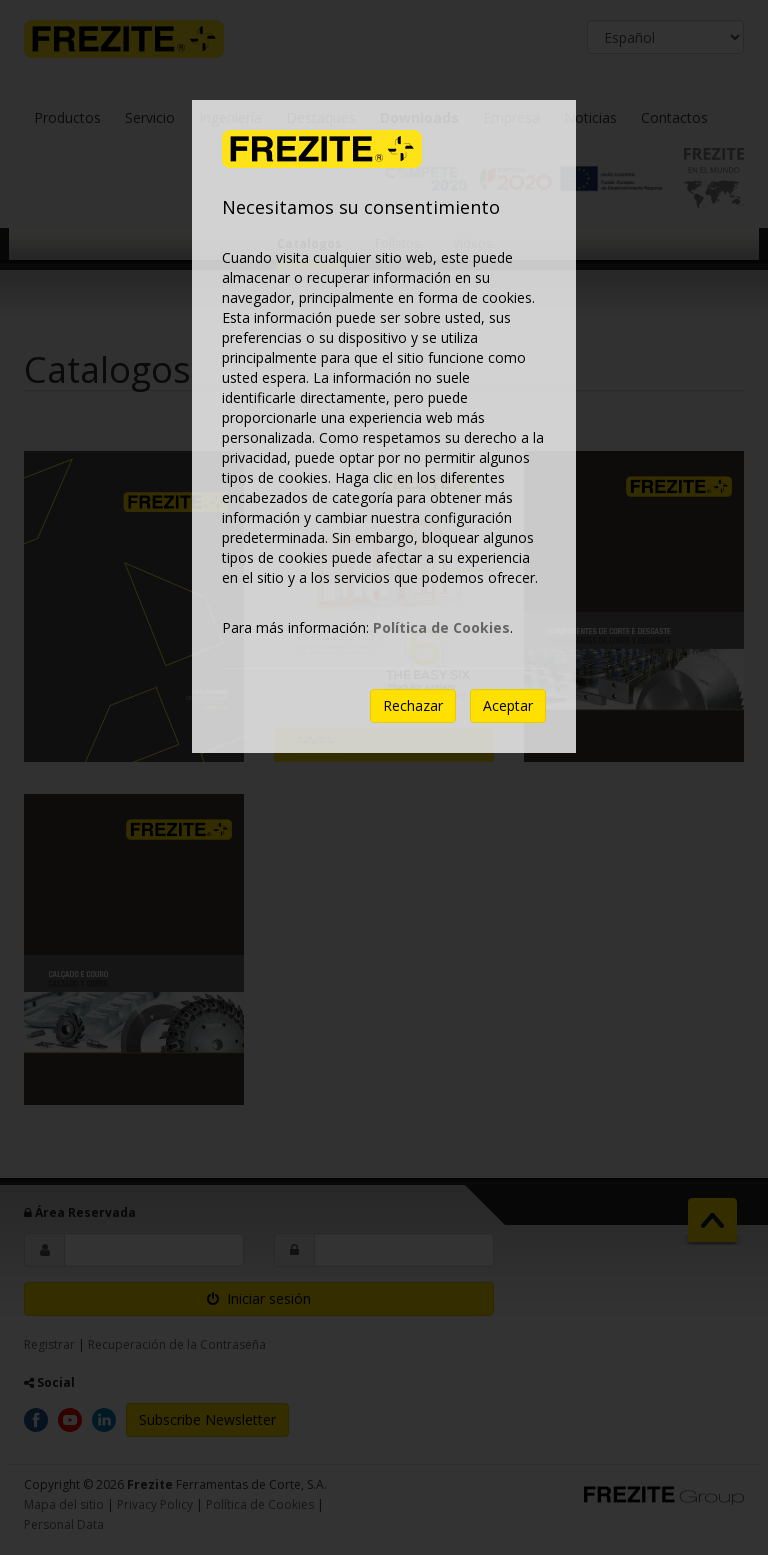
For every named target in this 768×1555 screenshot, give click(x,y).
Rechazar (413, 705)
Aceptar (508, 705)
